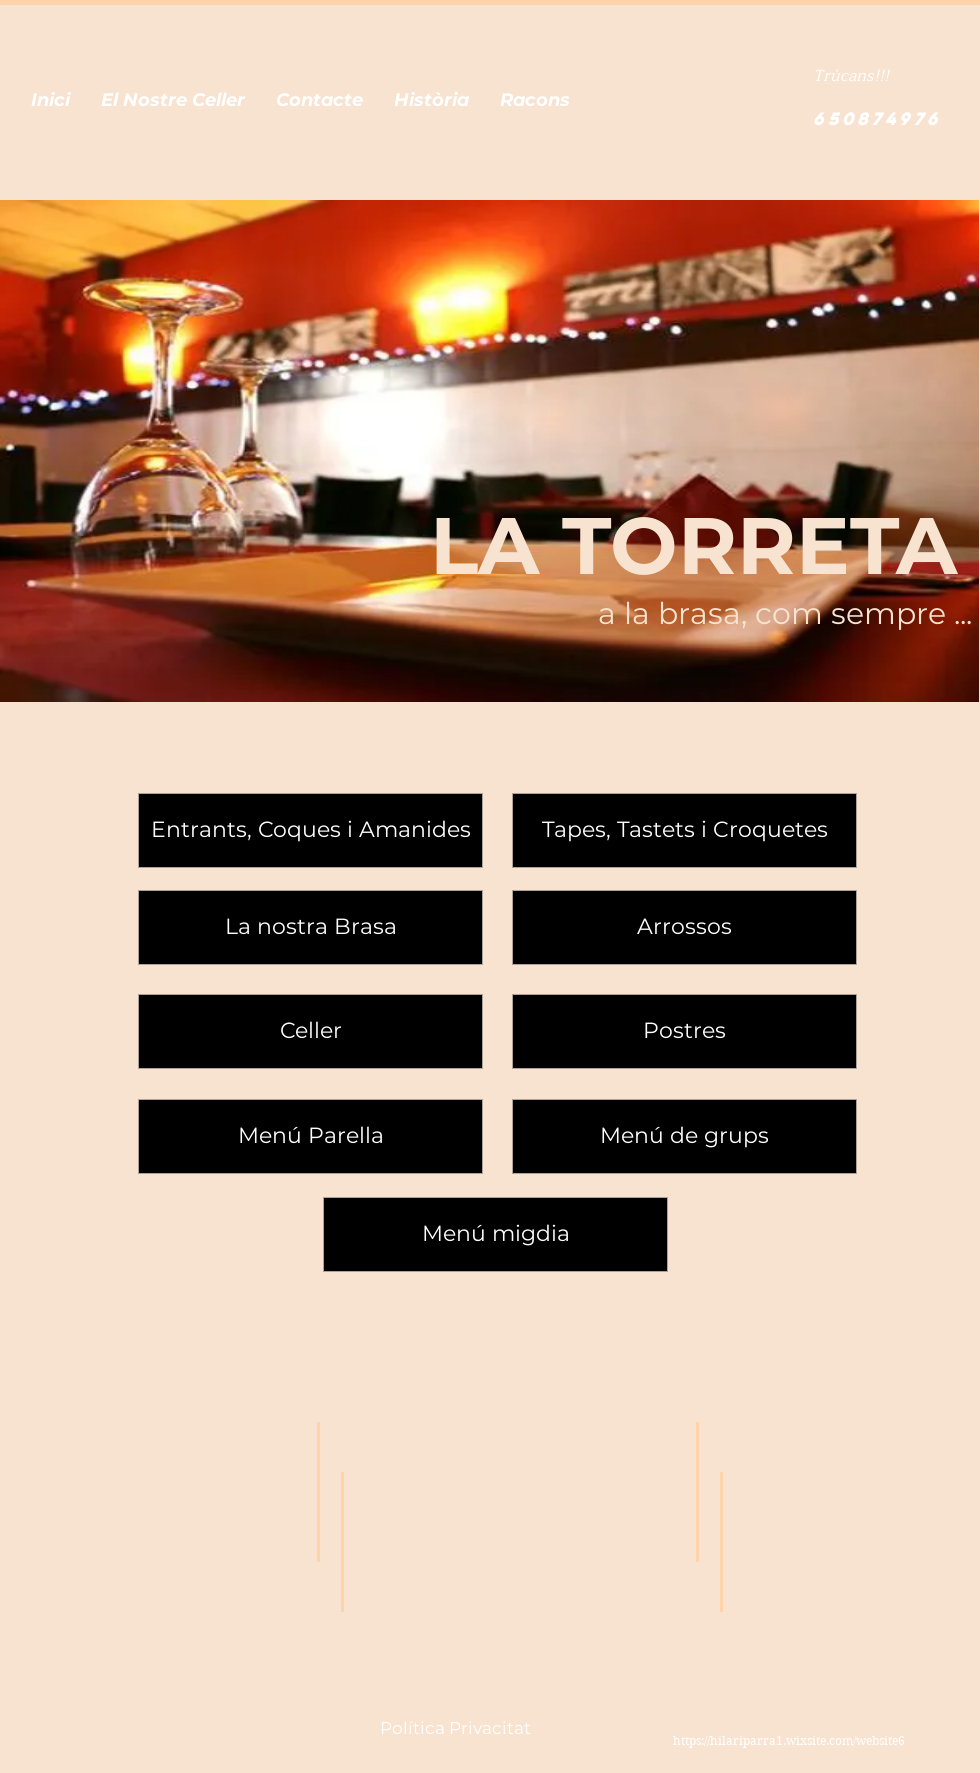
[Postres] (684, 1031)
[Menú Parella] (310, 1136)
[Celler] (310, 1031)
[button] (50, 100)
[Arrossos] (684, 927)
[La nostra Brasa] (310, 927)
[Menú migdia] (495, 1234)
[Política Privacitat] (455, 1729)
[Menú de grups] (684, 1136)
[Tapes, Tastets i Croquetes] (684, 830)
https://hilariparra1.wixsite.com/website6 (789, 1740)
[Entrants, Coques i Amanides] (310, 830)
